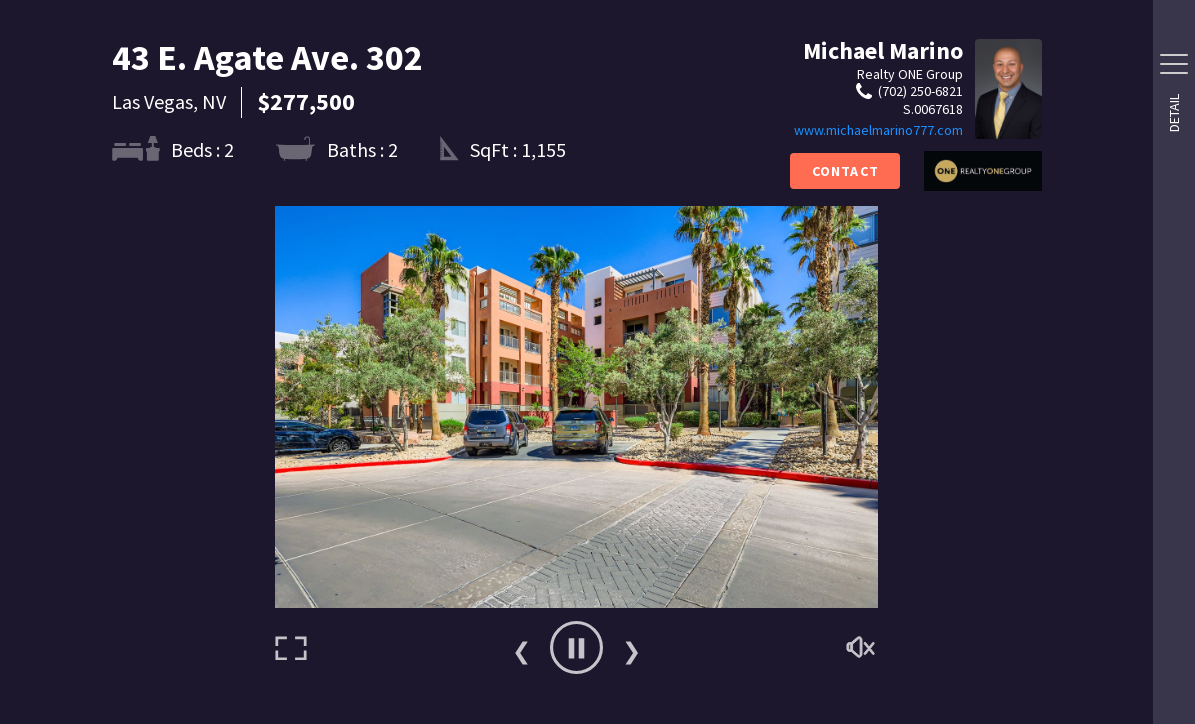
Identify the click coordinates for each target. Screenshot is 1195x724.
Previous (522, 648)
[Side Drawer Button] (1174, 64)
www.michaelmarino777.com (878, 130)
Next (632, 648)
